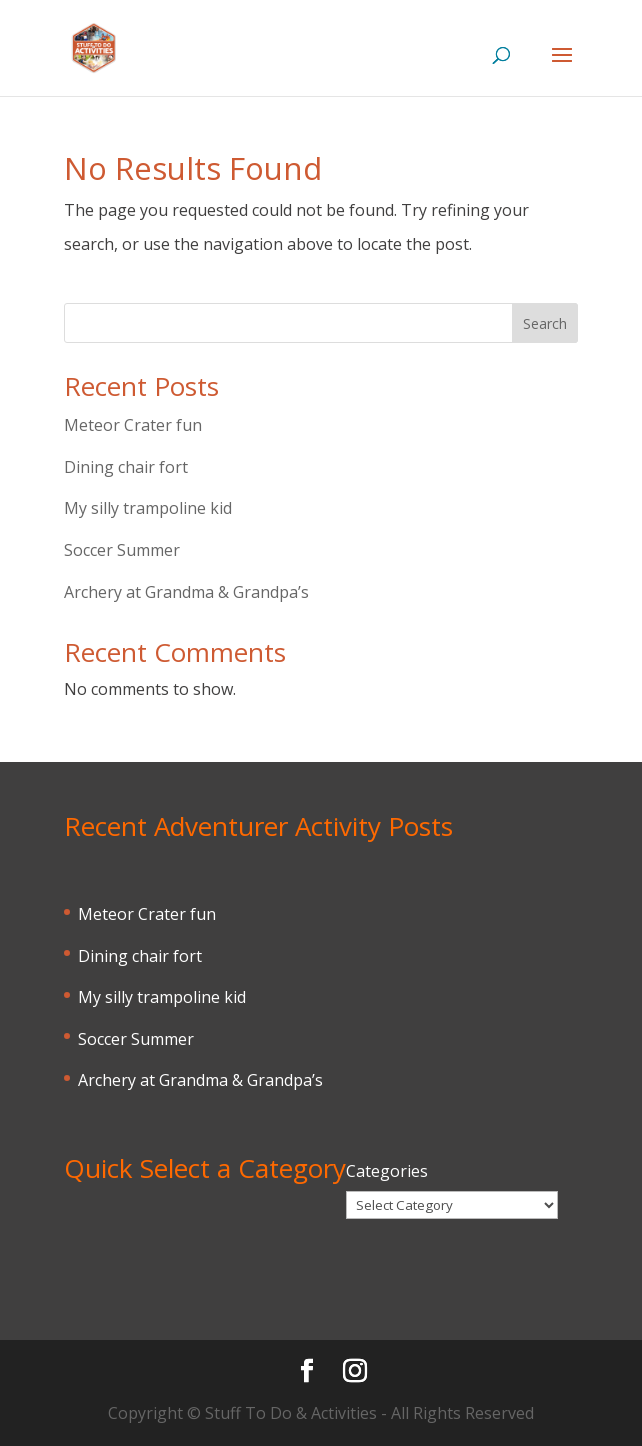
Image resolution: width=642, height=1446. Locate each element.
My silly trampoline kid (148, 508)
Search (545, 323)
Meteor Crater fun (133, 425)
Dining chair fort (126, 467)
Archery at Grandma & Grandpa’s (186, 592)
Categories (387, 1171)
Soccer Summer (122, 550)
